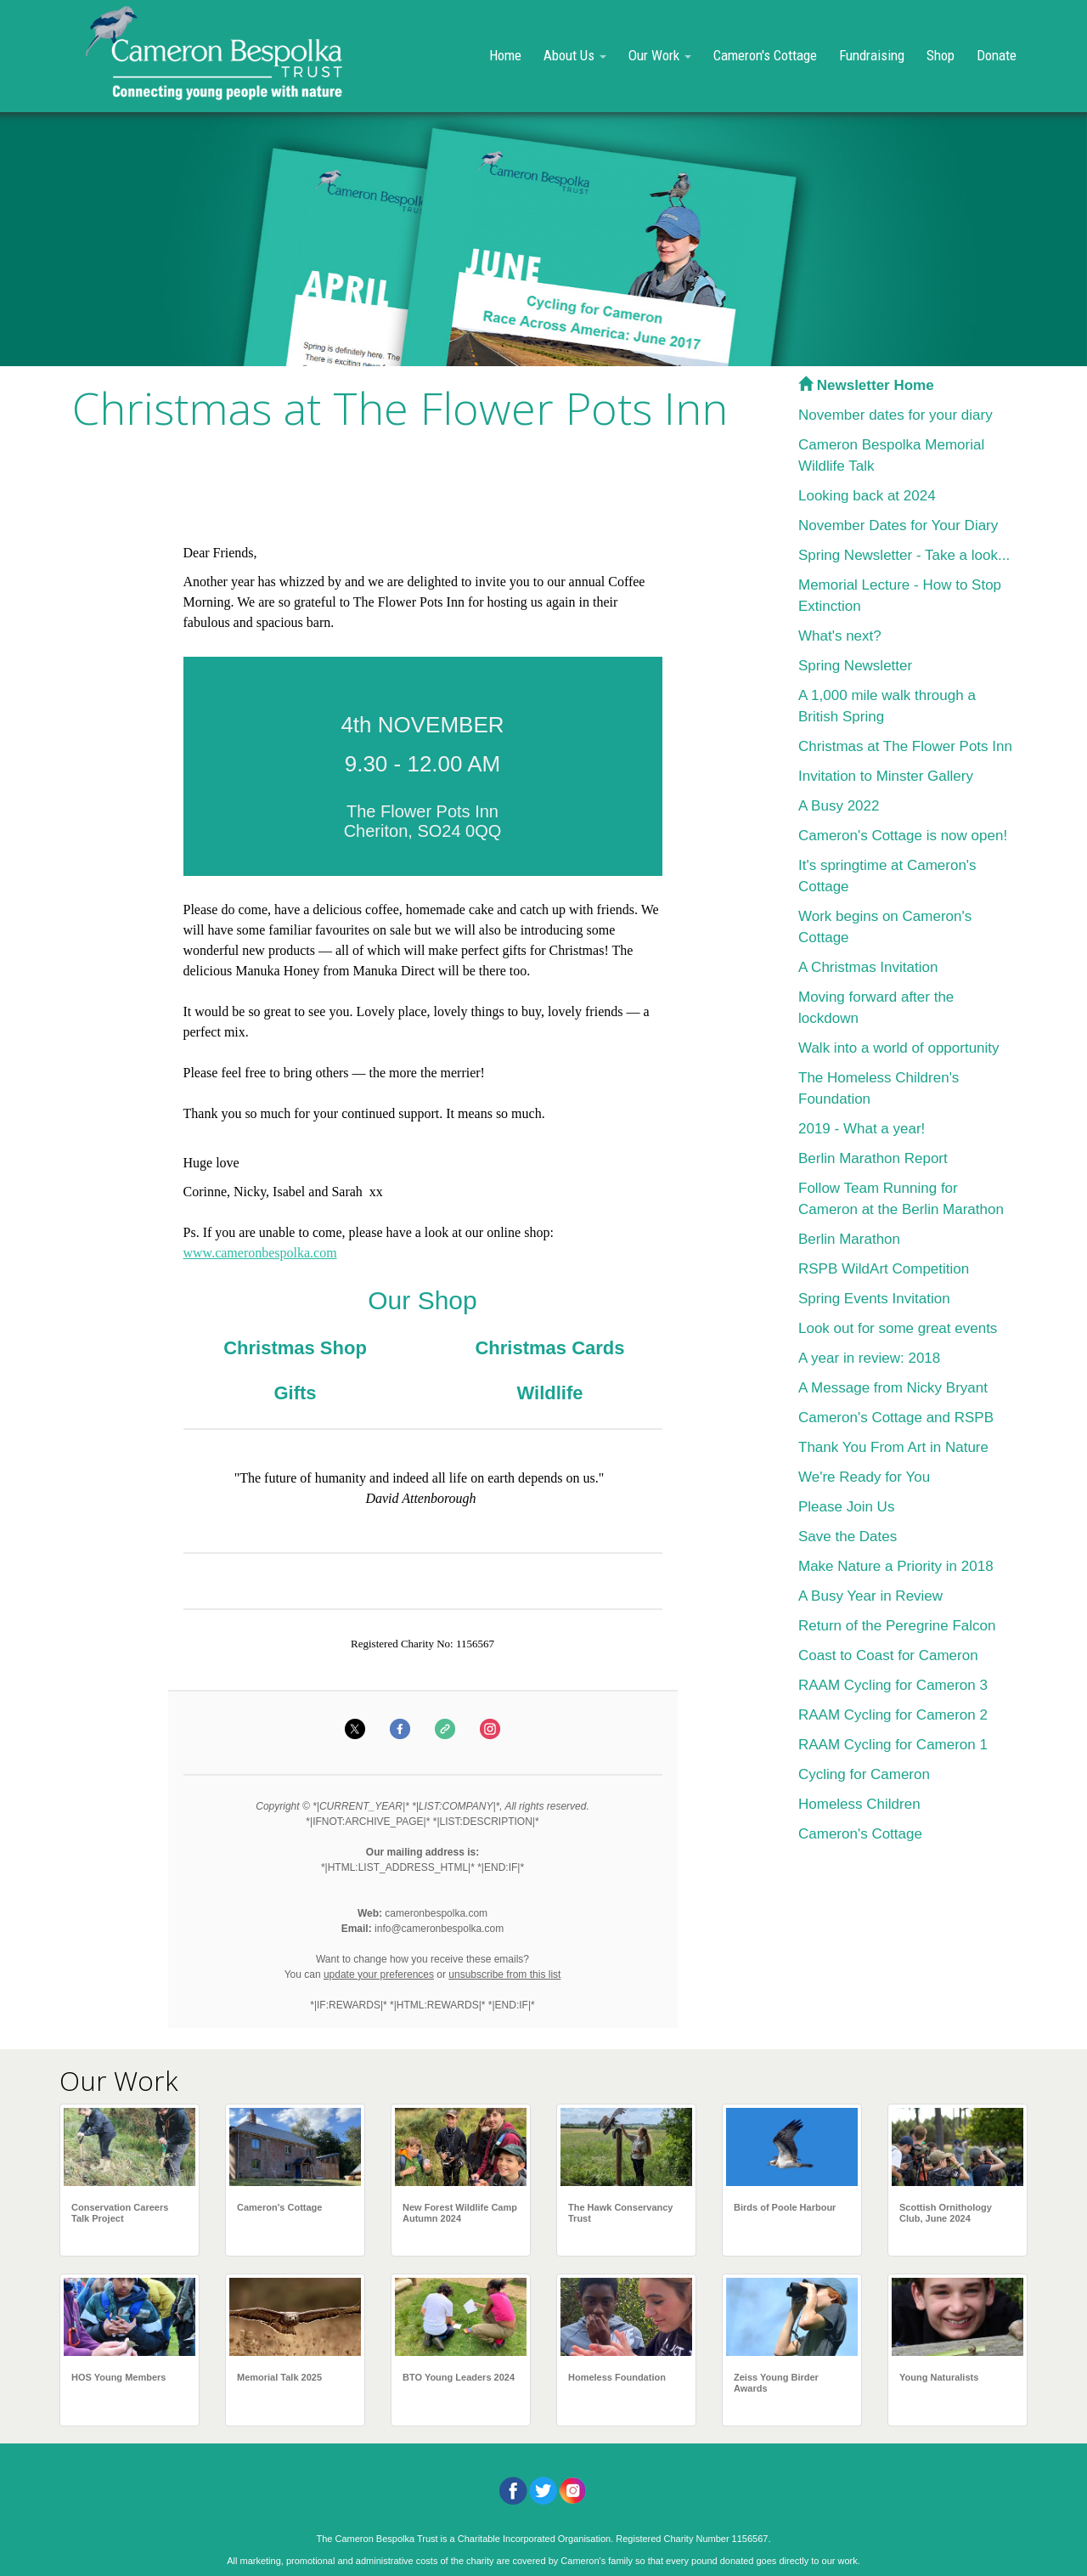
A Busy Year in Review (870, 1596)
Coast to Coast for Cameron (888, 1655)
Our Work (659, 55)
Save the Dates (847, 1536)
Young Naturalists (938, 2377)
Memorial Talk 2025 (279, 2377)
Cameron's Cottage (765, 55)
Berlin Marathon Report (873, 1158)
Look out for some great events (897, 1328)
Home (505, 55)
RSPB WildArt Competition (883, 1269)
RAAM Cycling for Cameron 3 (893, 1685)
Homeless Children (859, 1804)
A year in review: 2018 (869, 1358)
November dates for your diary (895, 415)
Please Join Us (846, 1507)
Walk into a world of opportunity (899, 1048)
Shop (940, 55)
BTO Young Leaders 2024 (459, 2377)
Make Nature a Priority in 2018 (896, 1566)
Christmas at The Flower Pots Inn (905, 746)
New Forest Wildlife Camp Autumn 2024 (460, 2212)
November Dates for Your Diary (898, 525)
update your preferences (379, 1974)
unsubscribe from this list (504, 1974)
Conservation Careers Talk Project (119, 2212)
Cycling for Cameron (864, 1774)
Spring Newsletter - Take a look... (904, 555)
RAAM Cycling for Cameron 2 (893, 1715)
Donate (997, 55)
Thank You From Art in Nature (893, 1447)
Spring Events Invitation (874, 1299)
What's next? (839, 636)
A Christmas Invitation (868, 967)
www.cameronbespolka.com (260, 1253)
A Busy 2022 (838, 806)
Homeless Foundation (617, 2377)
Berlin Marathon (849, 1239)
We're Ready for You (864, 1477)
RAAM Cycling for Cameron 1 (893, 1745)
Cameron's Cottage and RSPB (896, 1417)
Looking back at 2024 (867, 496)
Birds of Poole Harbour (785, 2207)
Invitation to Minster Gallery (885, 776)
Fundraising (871, 55)
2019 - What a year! (861, 1129)
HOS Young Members (118, 2377)
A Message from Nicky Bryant (893, 1388)
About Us (575, 55)
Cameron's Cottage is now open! (902, 836)
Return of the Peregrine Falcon (896, 1626)
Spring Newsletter (855, 666)
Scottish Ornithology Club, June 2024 (945, 2212)
